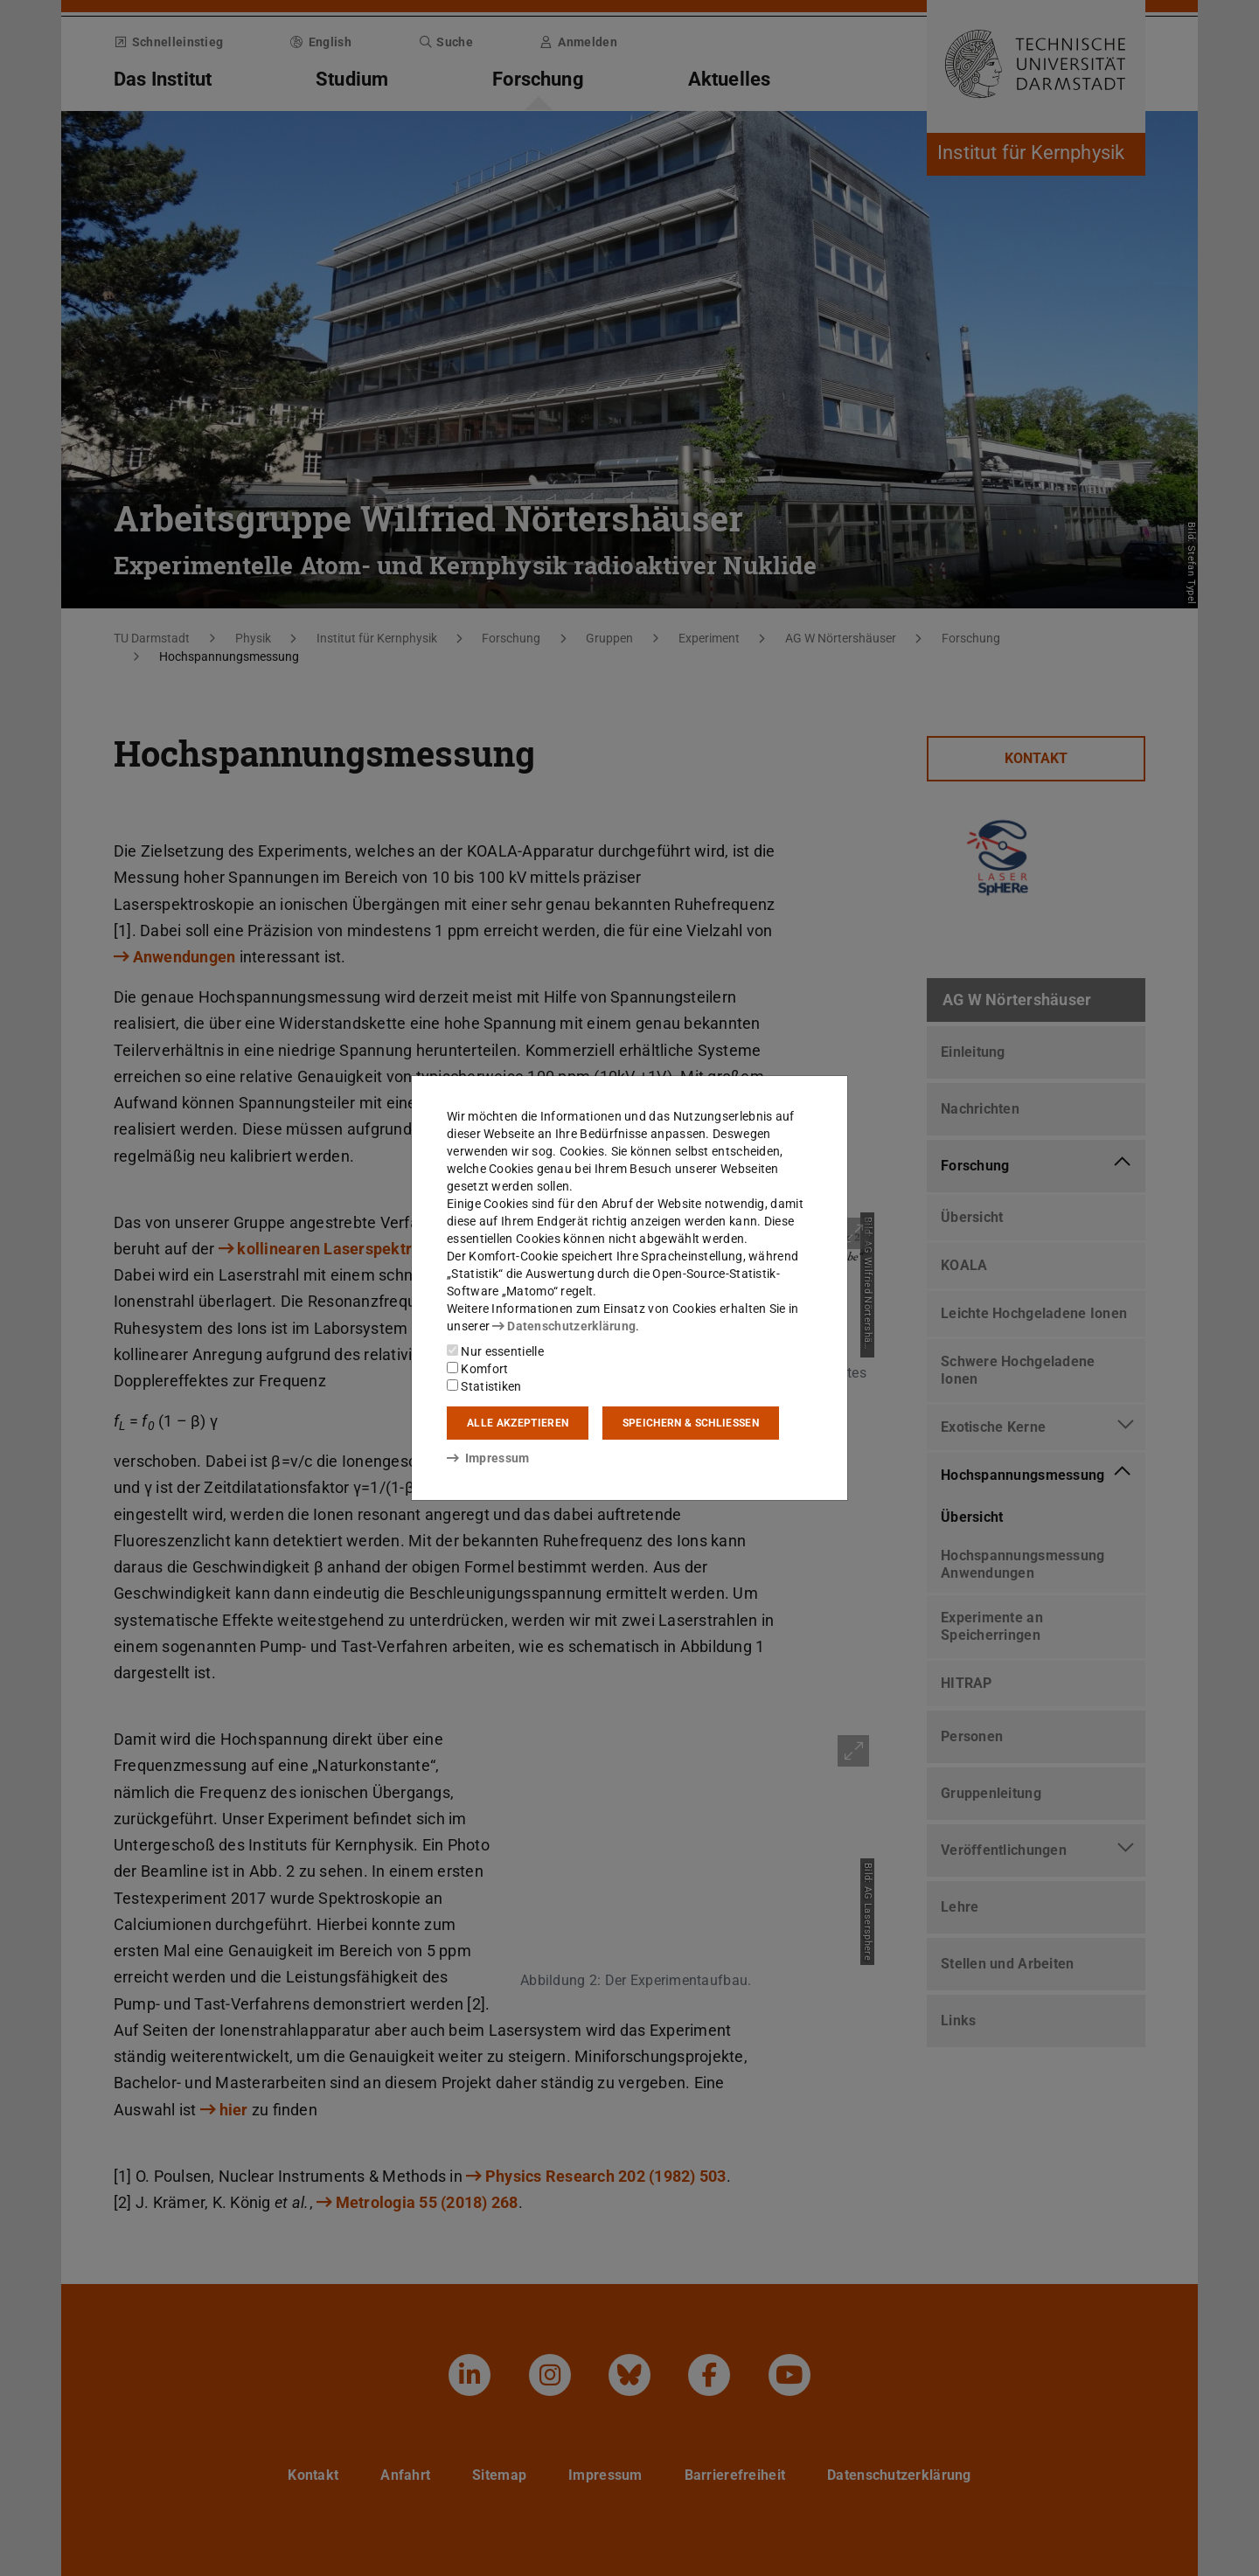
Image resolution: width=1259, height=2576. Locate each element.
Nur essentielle (495, 1351)
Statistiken (484, 1386)
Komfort (477, 1369)
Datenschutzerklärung (564, 1326)
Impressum (488, 1458)
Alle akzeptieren (517, 1423)
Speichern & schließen (691, 1423)
